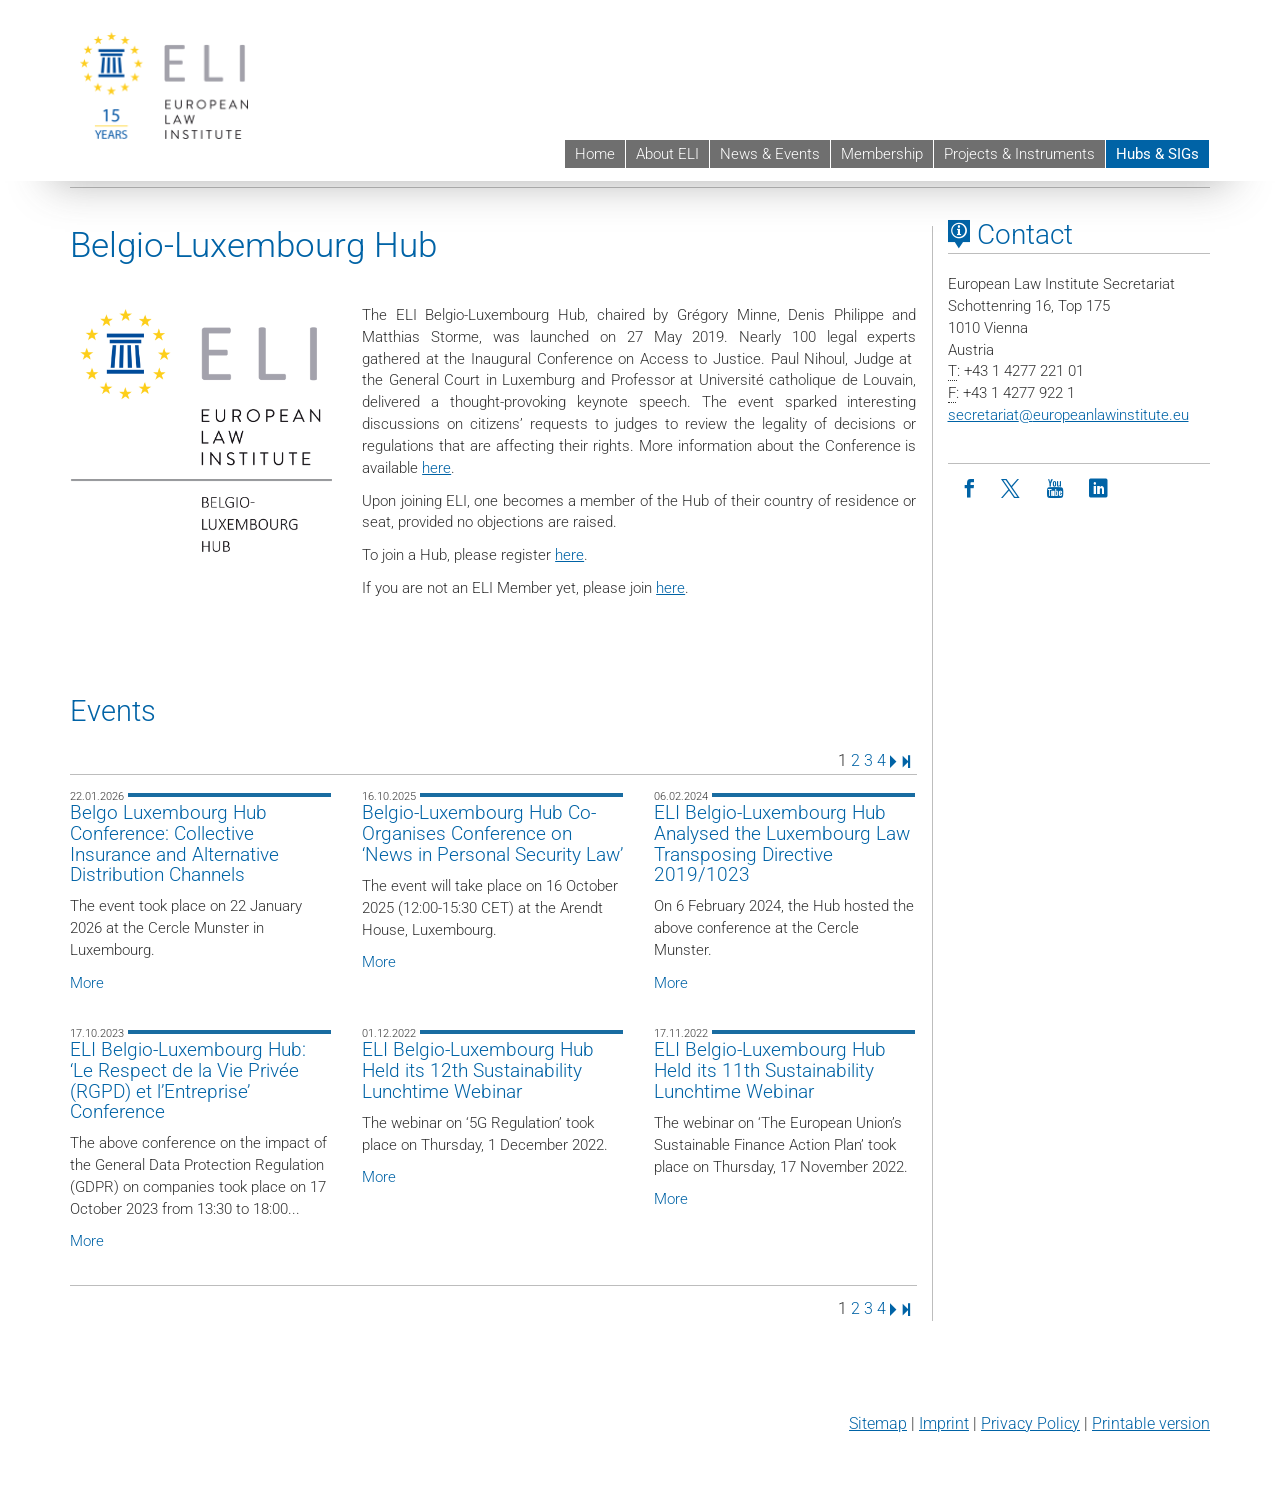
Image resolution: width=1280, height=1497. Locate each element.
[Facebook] (969, 489)
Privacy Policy (1030, 1423)
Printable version (1151, 1423)
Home (595, 154)
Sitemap (878, 1423)
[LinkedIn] (1098, 489)
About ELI (667, 154)
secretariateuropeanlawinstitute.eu (1068, 415)
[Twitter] (1012, 489)
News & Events (770, 154)
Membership (882, 154)
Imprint (944, 1423)
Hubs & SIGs (1157, 154)
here (436, 468)
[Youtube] (1055, 489)
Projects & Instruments (1019, 154)
